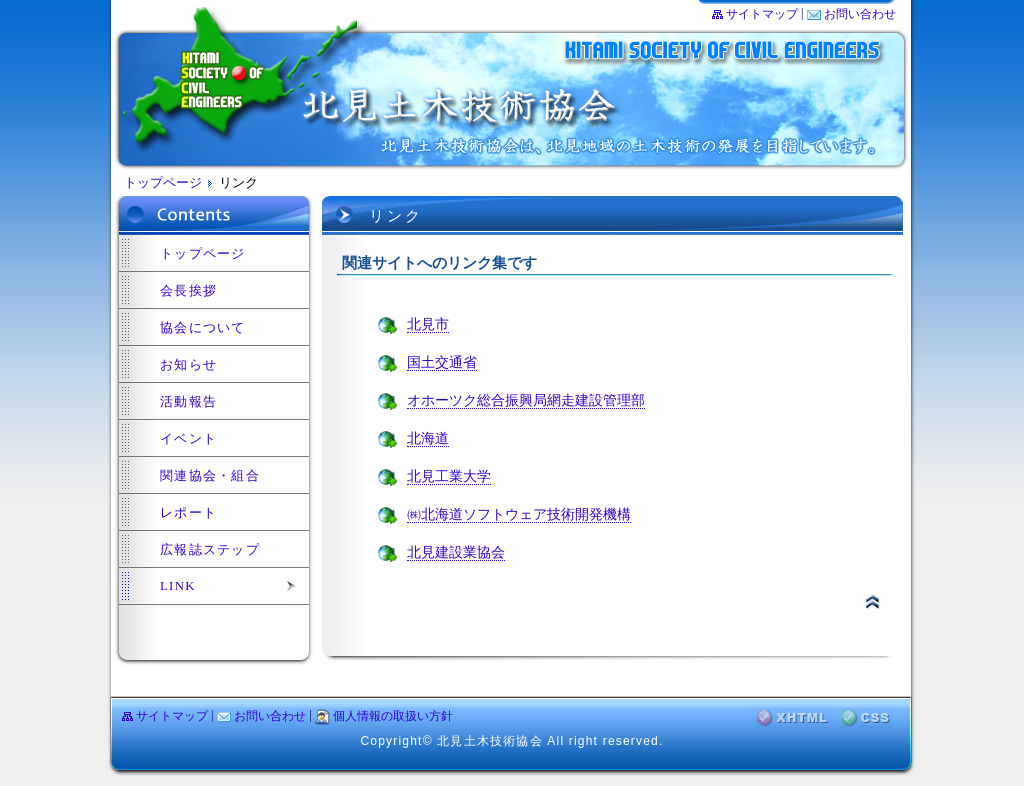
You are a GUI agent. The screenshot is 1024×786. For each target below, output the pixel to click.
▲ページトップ (872, 601)
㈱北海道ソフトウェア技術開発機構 (519, 514)
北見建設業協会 (456, 552)
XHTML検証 (792, 718)
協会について (203, 328)
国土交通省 (442, 362)
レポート (188, 513)
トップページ (163, 183)
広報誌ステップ (210, 550)
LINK (178, 586)
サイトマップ (762, 14)
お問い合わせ (860, 14)
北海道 (428, 438)
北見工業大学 (449, 476)
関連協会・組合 (210, 476)
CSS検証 (866, 718)
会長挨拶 (188, 291)
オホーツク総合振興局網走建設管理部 (526, 400)
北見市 (428, 324)
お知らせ (188, 365)
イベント (188, 439)
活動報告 (188, 402)
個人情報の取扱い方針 (393, 716)
